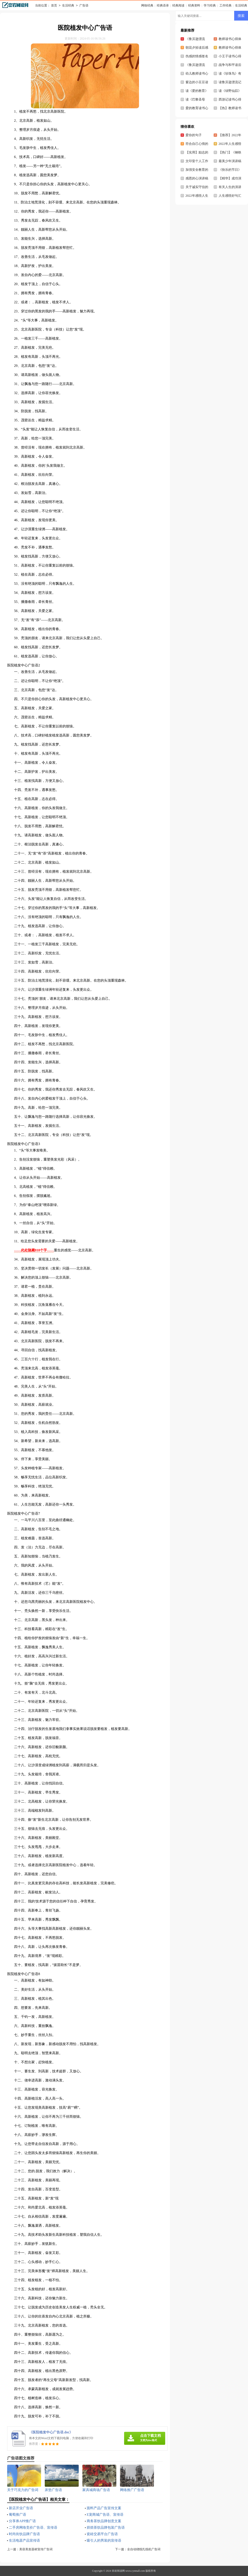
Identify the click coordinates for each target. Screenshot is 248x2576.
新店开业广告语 (21, 2508)
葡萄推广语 (17, 2514)
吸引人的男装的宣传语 (104, 2540)
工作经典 (225, 5)
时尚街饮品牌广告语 (24, 2534)
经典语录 (163, 5)
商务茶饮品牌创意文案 (104, 2521)
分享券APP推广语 (22, 2521)
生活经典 (68, 5)
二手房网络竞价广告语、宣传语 (33, 2527)
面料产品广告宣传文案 (104, 2508)
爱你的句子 (194, 135)
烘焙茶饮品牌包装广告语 (106, 2527)
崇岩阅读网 (118, 2570)
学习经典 (210, 5)
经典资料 (194, 5)
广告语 (83, 5)
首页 (54, 5)
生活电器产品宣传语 (24, 2540)
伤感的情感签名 (197, 56)
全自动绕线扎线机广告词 (143, 2549)
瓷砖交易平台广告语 (102, 2534)
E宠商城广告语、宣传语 (105, 2514)
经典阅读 (178, 5)
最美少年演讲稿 (230, 161)
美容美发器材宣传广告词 (36, 2549)
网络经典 (147, 5)
